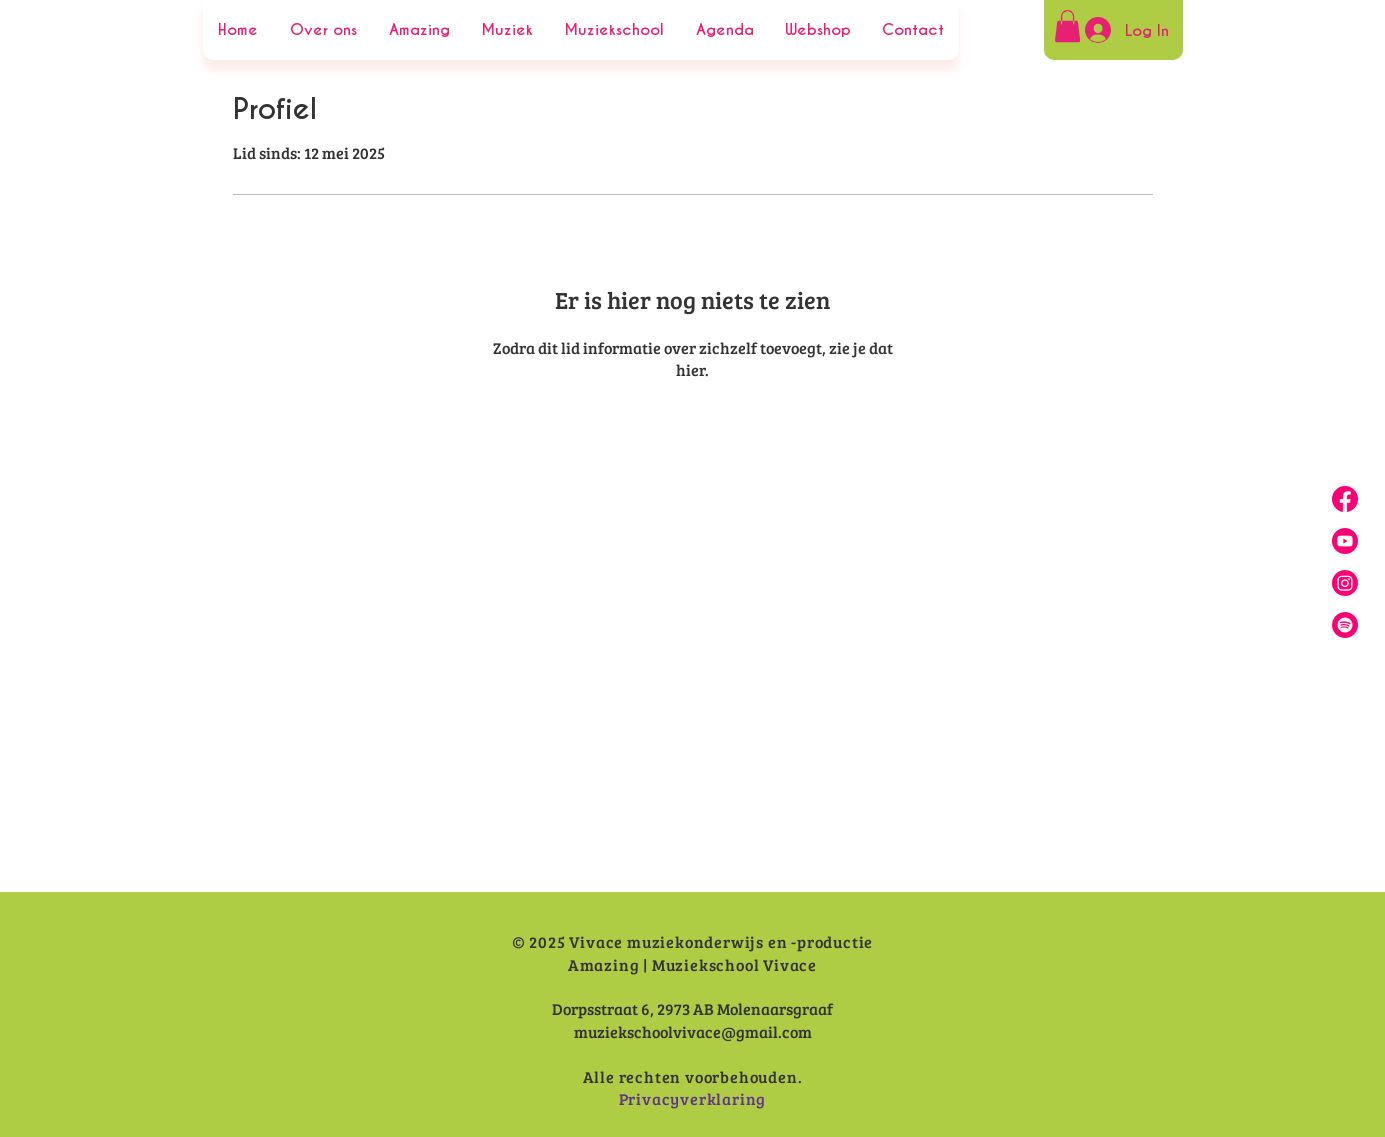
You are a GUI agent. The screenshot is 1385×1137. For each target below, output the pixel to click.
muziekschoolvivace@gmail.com (693, 1031)
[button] (1067, 26)
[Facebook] (1345, 499)
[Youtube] (1345, 541)
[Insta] (1345, 583)
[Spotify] (1345, 625)
